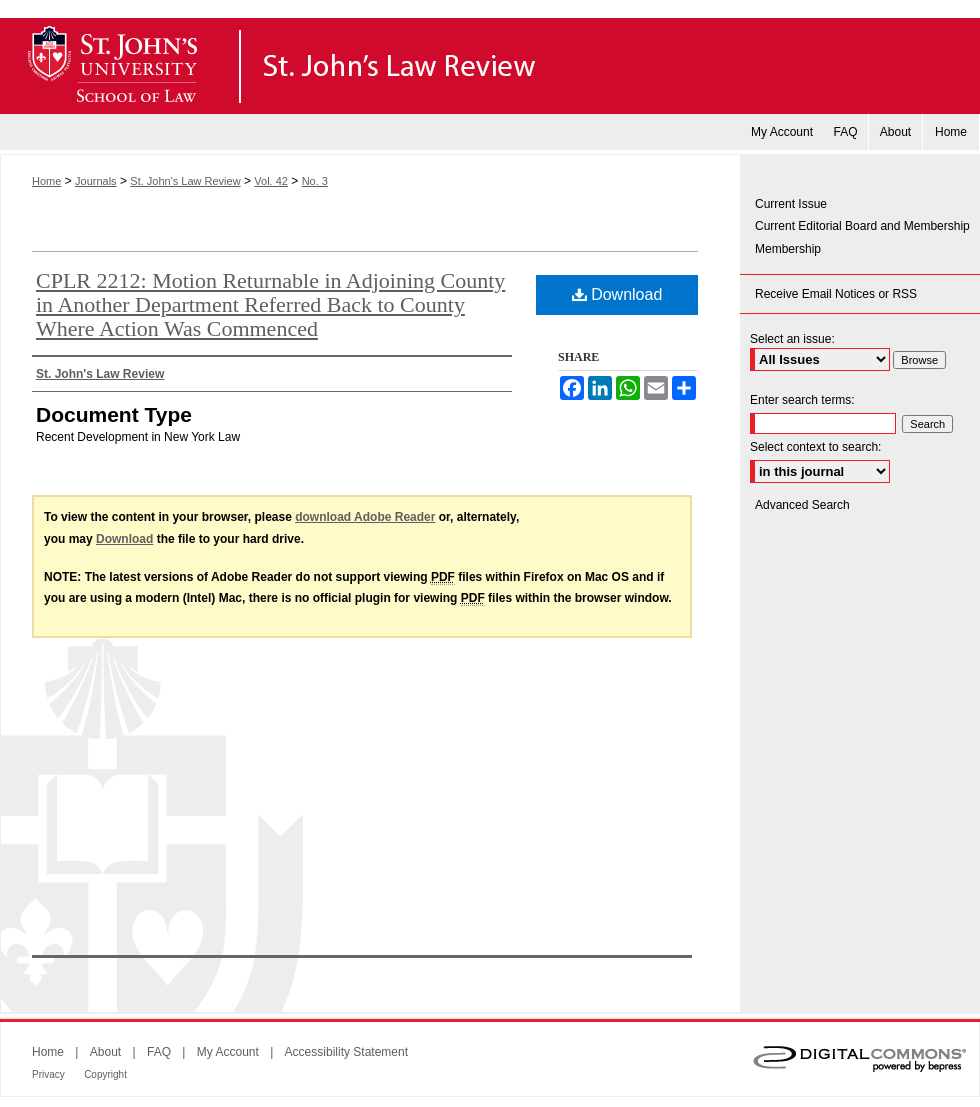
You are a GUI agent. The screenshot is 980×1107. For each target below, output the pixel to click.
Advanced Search (802, 505)
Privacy (48, 1074)
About (105, 1052)
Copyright (105, 1074)
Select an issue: (792, 339)
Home (46, 181)
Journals (96, 181)
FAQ (159, 1052)
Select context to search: (815, 447)
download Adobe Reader (365, 517)
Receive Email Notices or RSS (836, 294)
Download (617, 294)
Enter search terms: (802, 400)
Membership (788, 249)
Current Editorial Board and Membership (862, 226)
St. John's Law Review (490, 66)
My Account (228, 1052)
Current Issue (791, 204)
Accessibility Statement (346, 1052)
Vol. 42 (271, 181)
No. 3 (315, 181)
